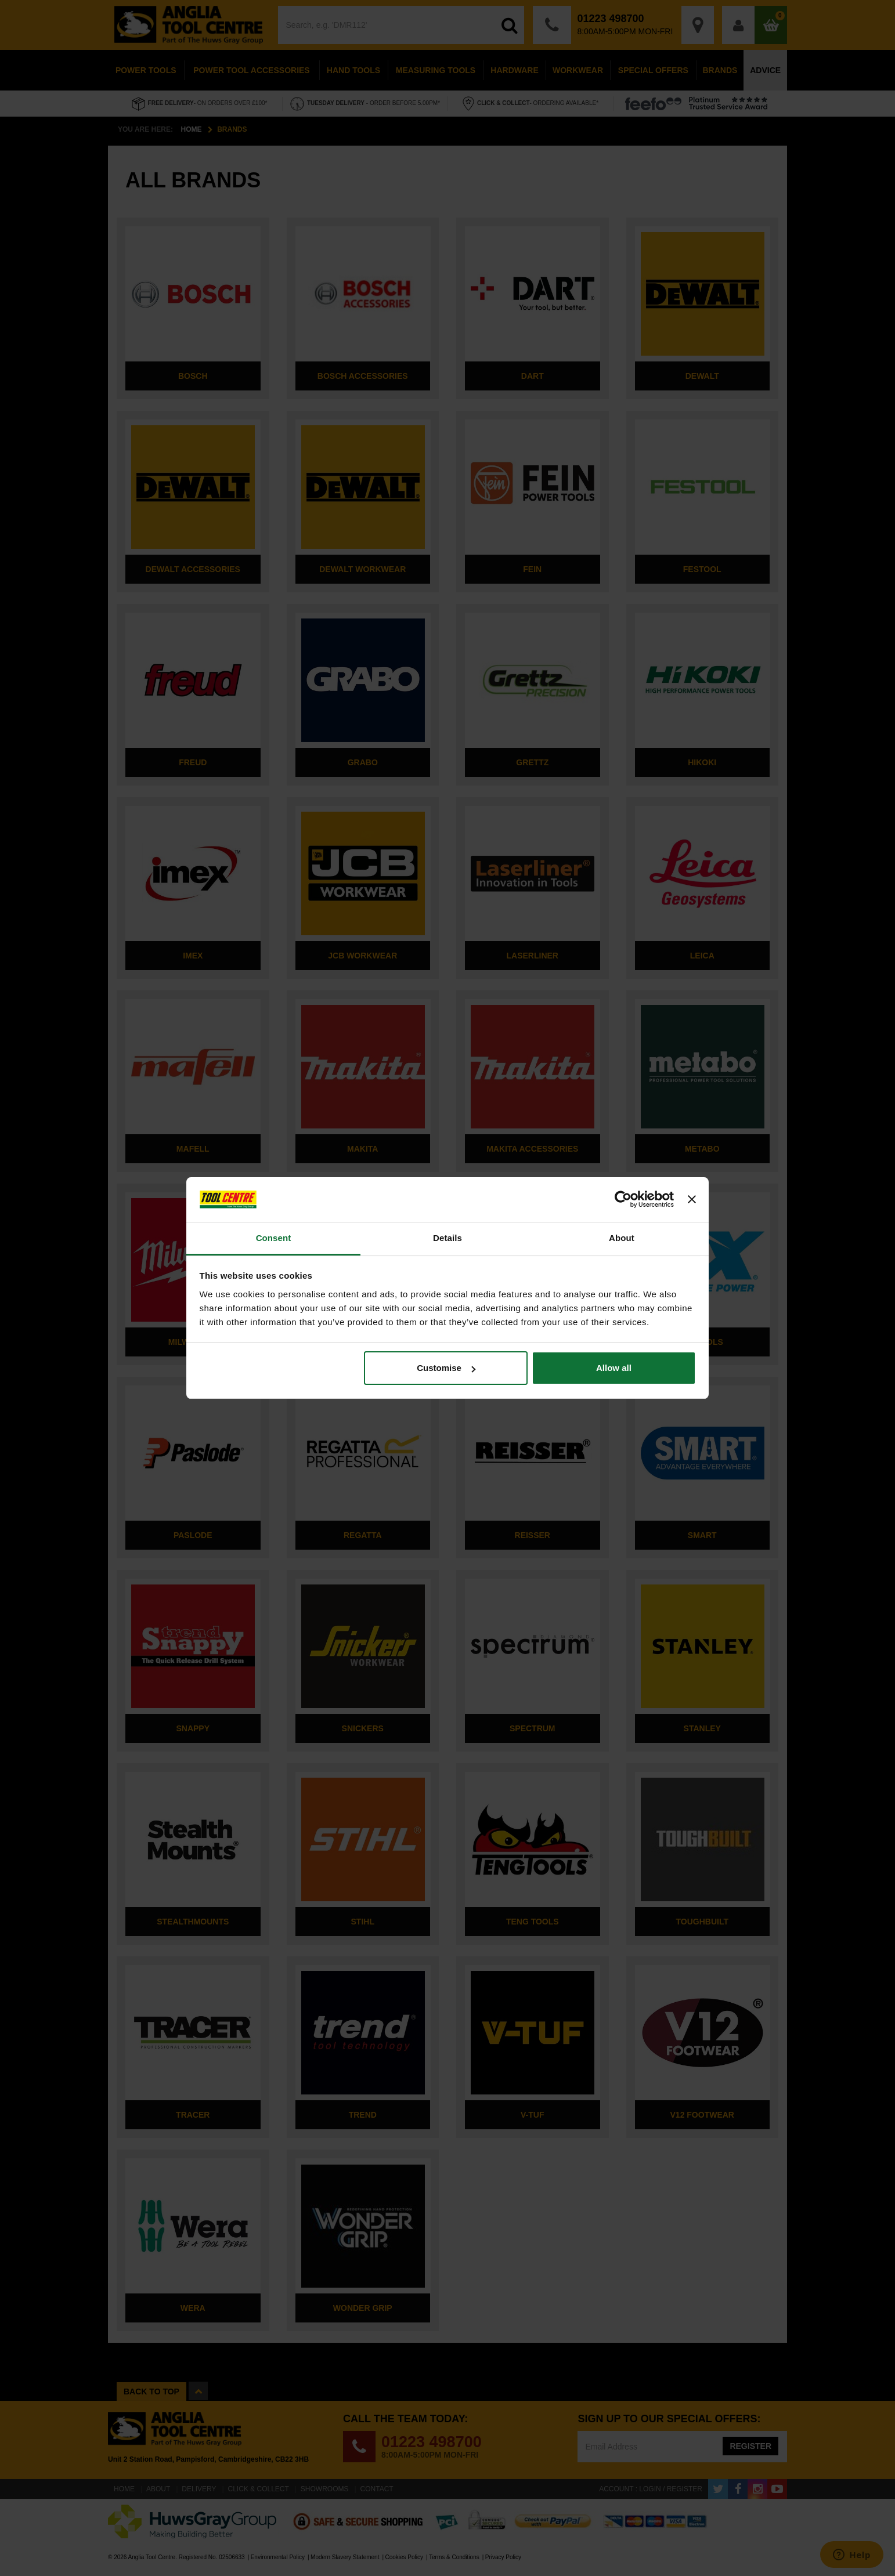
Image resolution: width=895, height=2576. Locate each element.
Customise (446, 1368)
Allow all (613, 1368)
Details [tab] (447, 1238)
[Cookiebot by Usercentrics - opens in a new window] (623, 1200)
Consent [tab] (273, 1238)
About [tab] (621, 1238)
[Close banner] (692, 1200)
